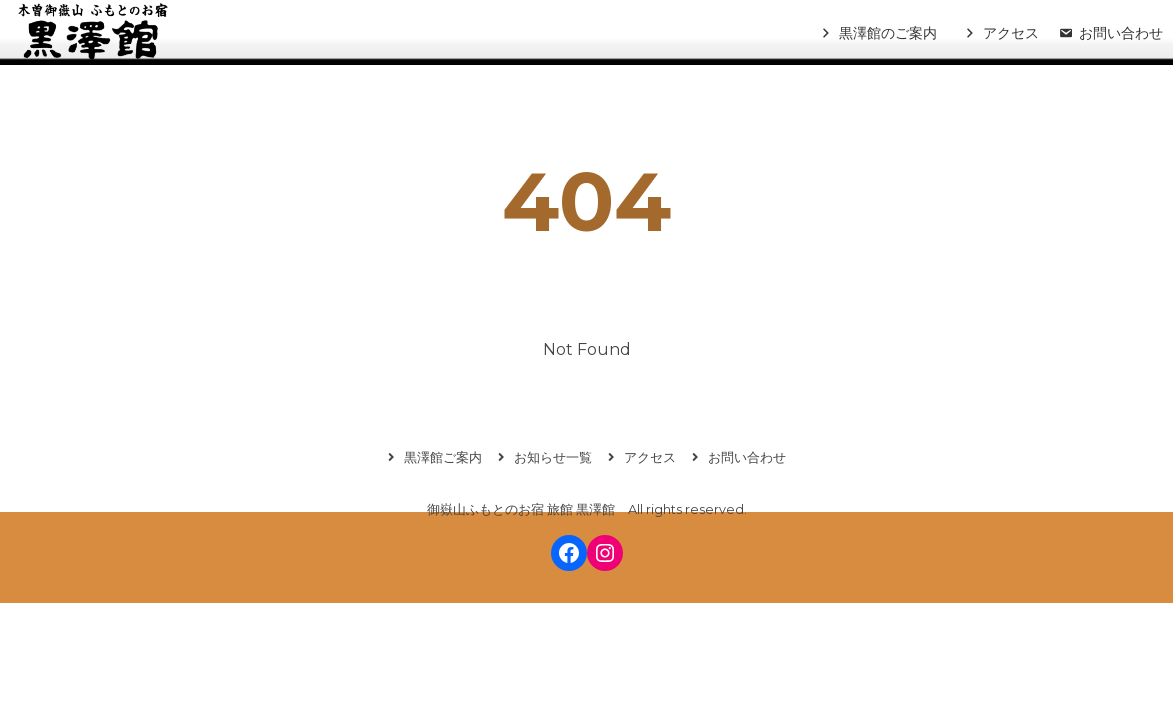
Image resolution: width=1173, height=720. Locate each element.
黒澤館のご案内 (888, 33)
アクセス (1011, 33)
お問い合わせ (1121, 33)
